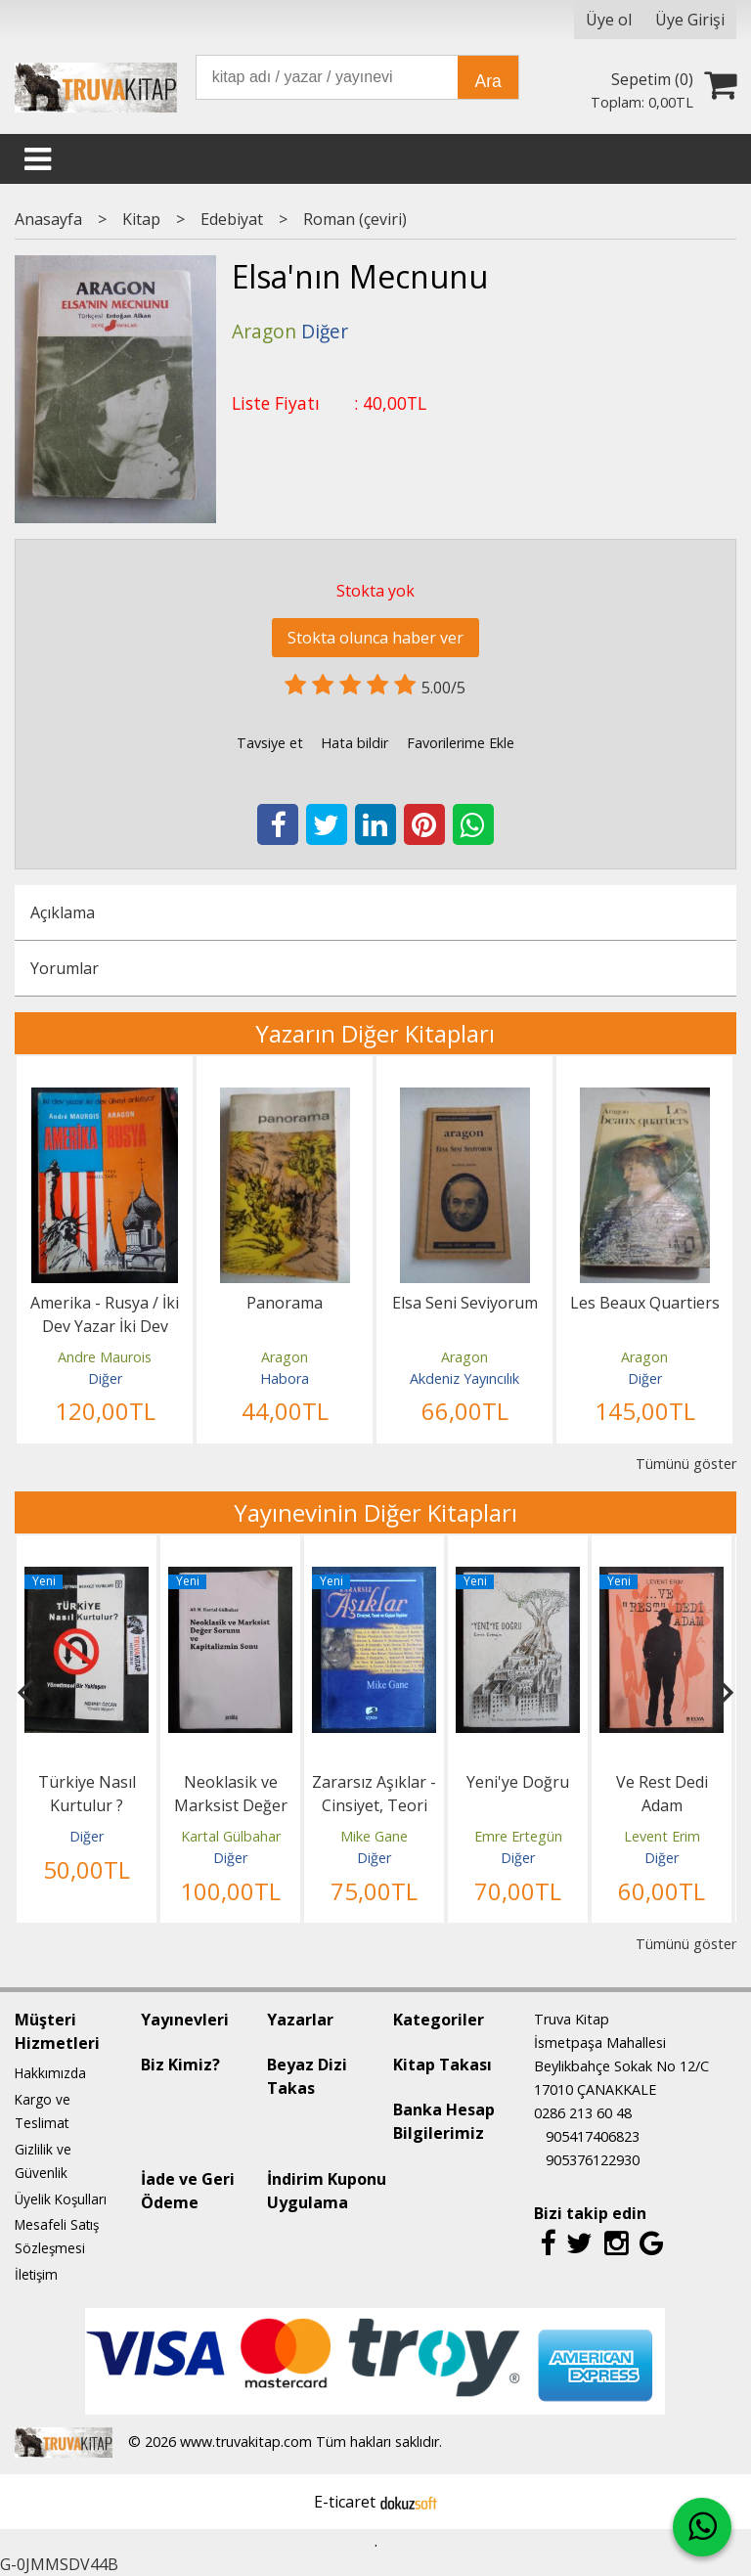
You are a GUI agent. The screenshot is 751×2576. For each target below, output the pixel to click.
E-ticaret (345, 2501)
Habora (284, 1378)
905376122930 (593, 2160)
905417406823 (593, 2136)
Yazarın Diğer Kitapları (375, 1033)
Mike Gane (374, 1836)
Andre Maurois (105, 1357)
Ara (487, 81)
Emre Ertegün (518, 1836)
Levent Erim (662, 1836)
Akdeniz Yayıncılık (464, 1378)
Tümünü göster (686, 1463)
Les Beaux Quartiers (645, 1302)
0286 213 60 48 (583, 2113)
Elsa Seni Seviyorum (465, 1302)
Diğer (105, 1378)
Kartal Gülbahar (231, 1836)
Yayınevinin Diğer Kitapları (375, 1512)
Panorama (284, 1302)
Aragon (284, 1357)
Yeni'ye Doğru (517, 1782)
